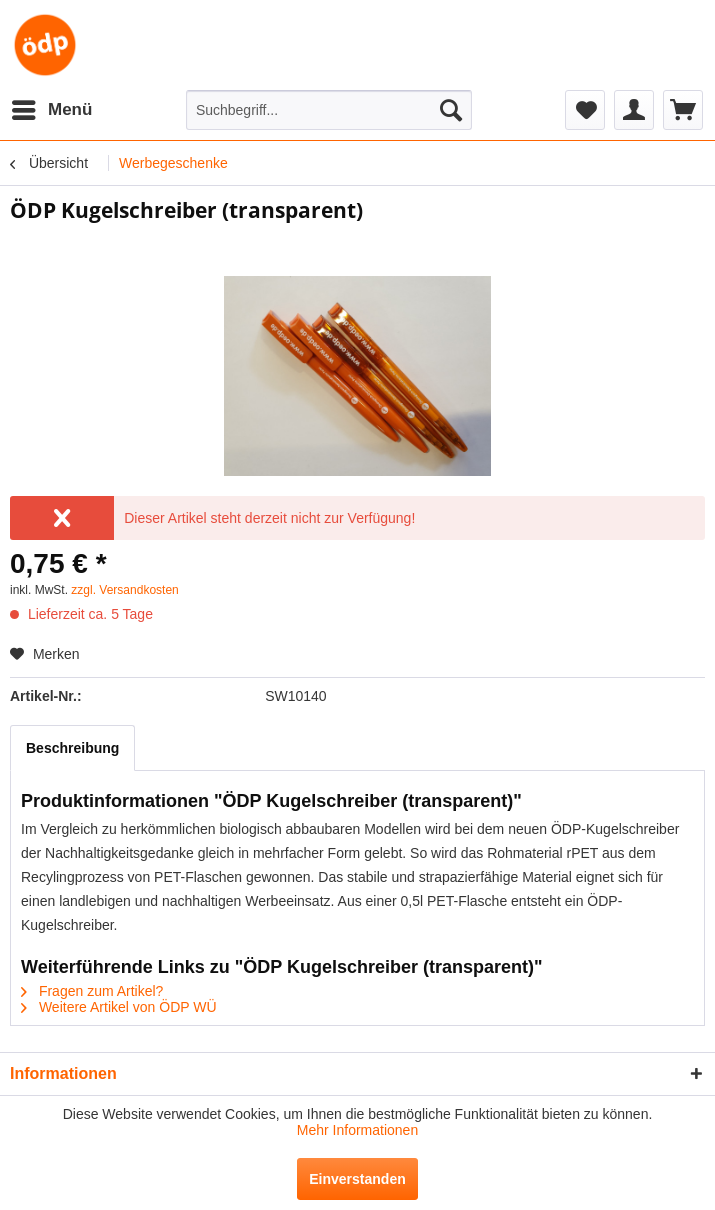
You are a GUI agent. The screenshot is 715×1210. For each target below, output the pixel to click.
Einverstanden (357, 1179)
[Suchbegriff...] (329, 110)
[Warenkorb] (683, 110)
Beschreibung (72, 748)
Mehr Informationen (357, 1130)
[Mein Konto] (634, 110)
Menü (52, 106)
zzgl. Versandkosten (124, 590)
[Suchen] (451, 110)
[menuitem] (51, 110)
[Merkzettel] (585, 110)
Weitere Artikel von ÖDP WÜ (119, 1007)
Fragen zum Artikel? (92, 991)
